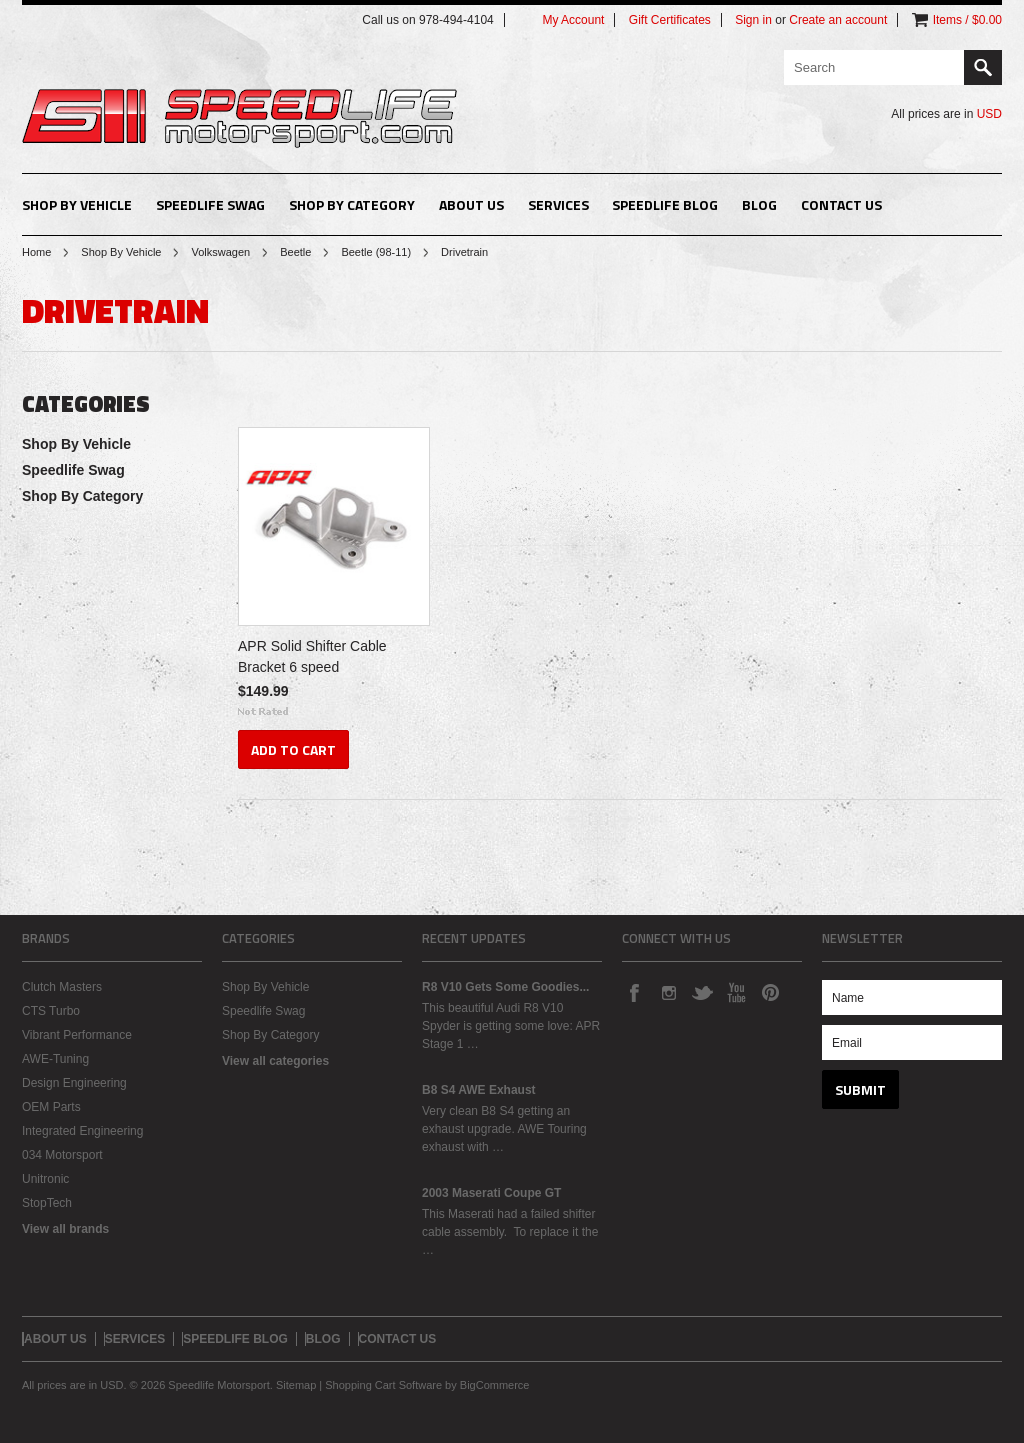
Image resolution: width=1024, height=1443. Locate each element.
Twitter (702, 992)
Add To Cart (293, 749)
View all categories (275, 1061)
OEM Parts (51, 1107)
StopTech (47, 1203)
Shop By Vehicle (77, 204)
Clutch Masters (62, 987)
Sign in (753, 20)
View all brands (65, 1229)
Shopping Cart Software (383, 1385)
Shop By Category (352, 204)
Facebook (634, 992)
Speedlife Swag (210, 204)
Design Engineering (74, 1083)
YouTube (736, 992)
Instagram (668, 992)
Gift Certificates (670, 20)
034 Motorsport (62, 1155)
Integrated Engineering (82, 1131)
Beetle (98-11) (376, 252)
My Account (573, 20)
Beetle (295, 252)
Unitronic (45, 1179)
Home (36, 252)
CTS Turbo (51, 1011)
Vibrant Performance (77, 1035)
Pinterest (770, 992)
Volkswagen (220, 252)
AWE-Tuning (55, 1059)
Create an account (838, 20)
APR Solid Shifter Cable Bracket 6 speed (312, 656)
